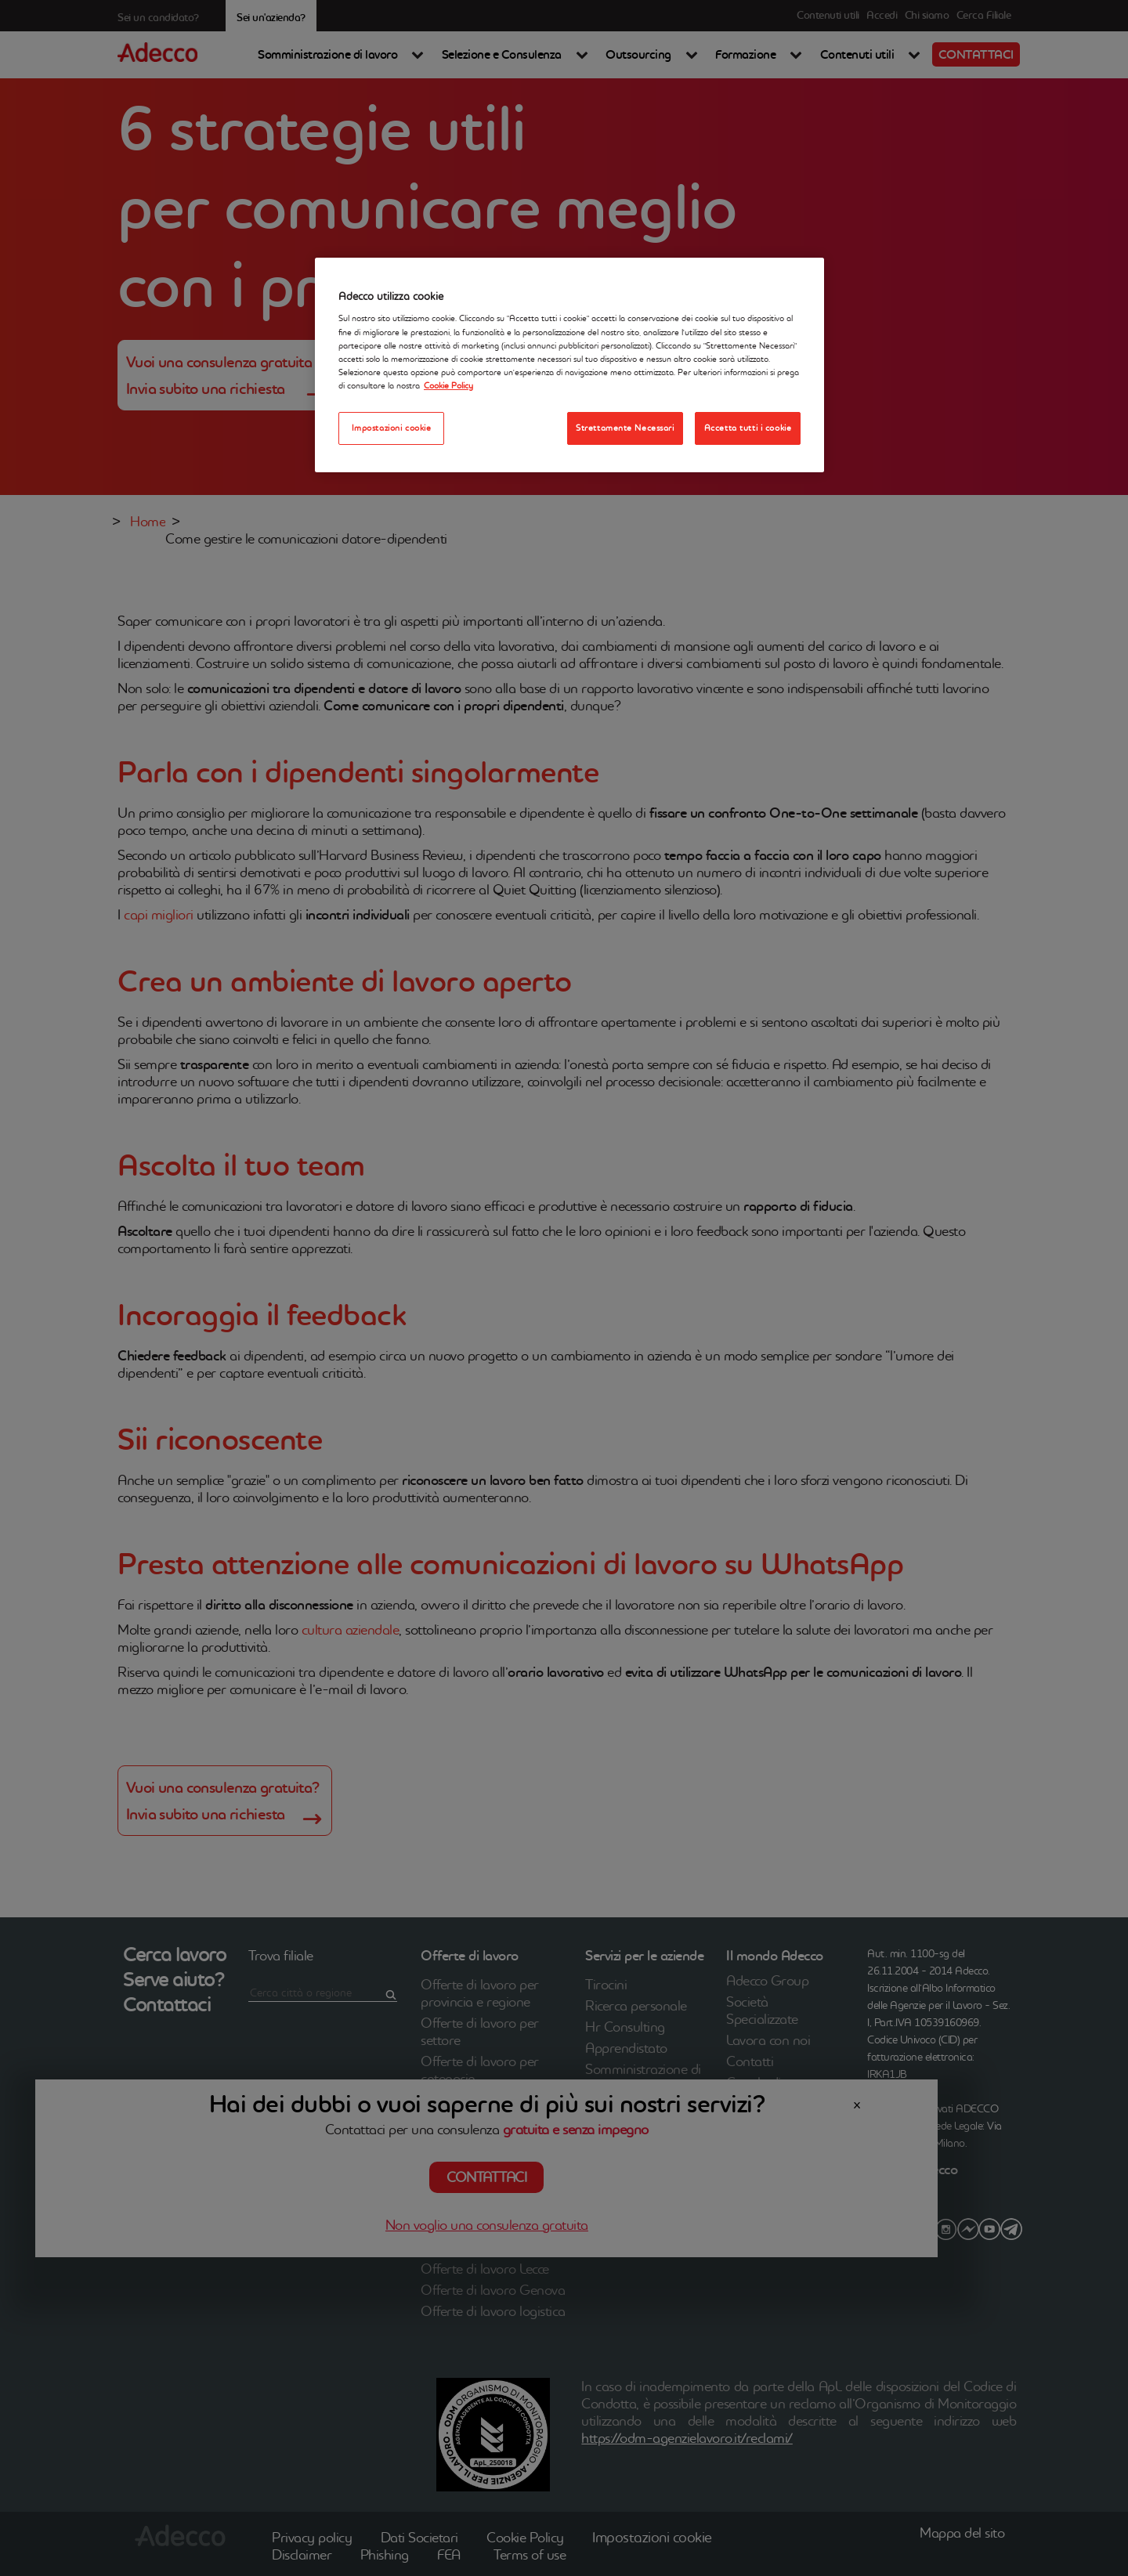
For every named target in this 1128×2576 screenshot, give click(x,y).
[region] (569, 365)
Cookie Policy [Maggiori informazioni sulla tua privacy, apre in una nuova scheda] (448, 385)
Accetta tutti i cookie (748, 427)
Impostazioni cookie (392, 427)
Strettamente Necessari (625, 427)
